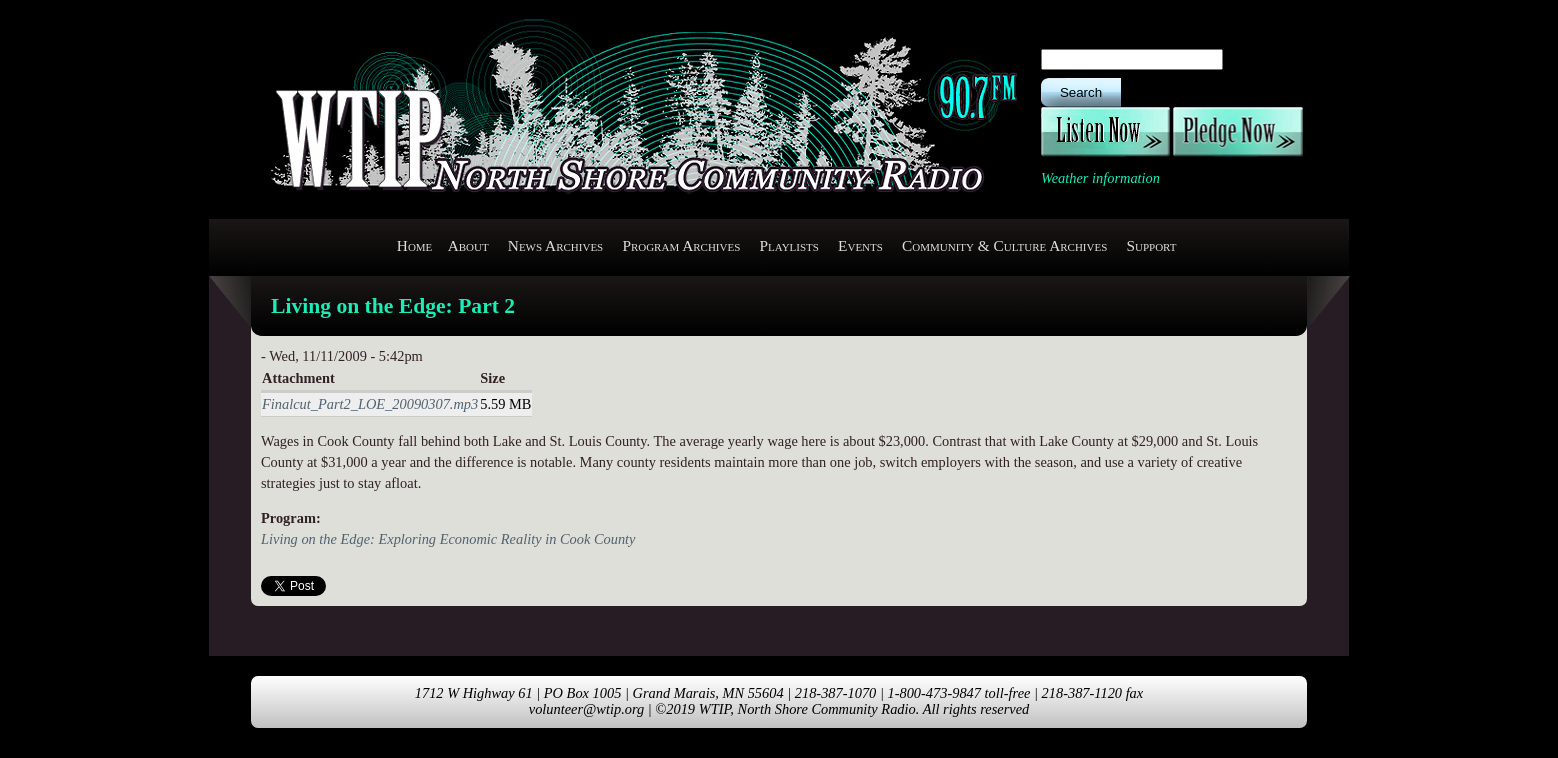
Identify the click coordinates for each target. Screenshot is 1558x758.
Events (860, 245)
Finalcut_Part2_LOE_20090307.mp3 (370, 404)
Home (415, 245)
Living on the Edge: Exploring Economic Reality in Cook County (448, 539)
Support (1151, 245)
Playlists (788, 245)
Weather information (1100, 178)
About (468, 245)
